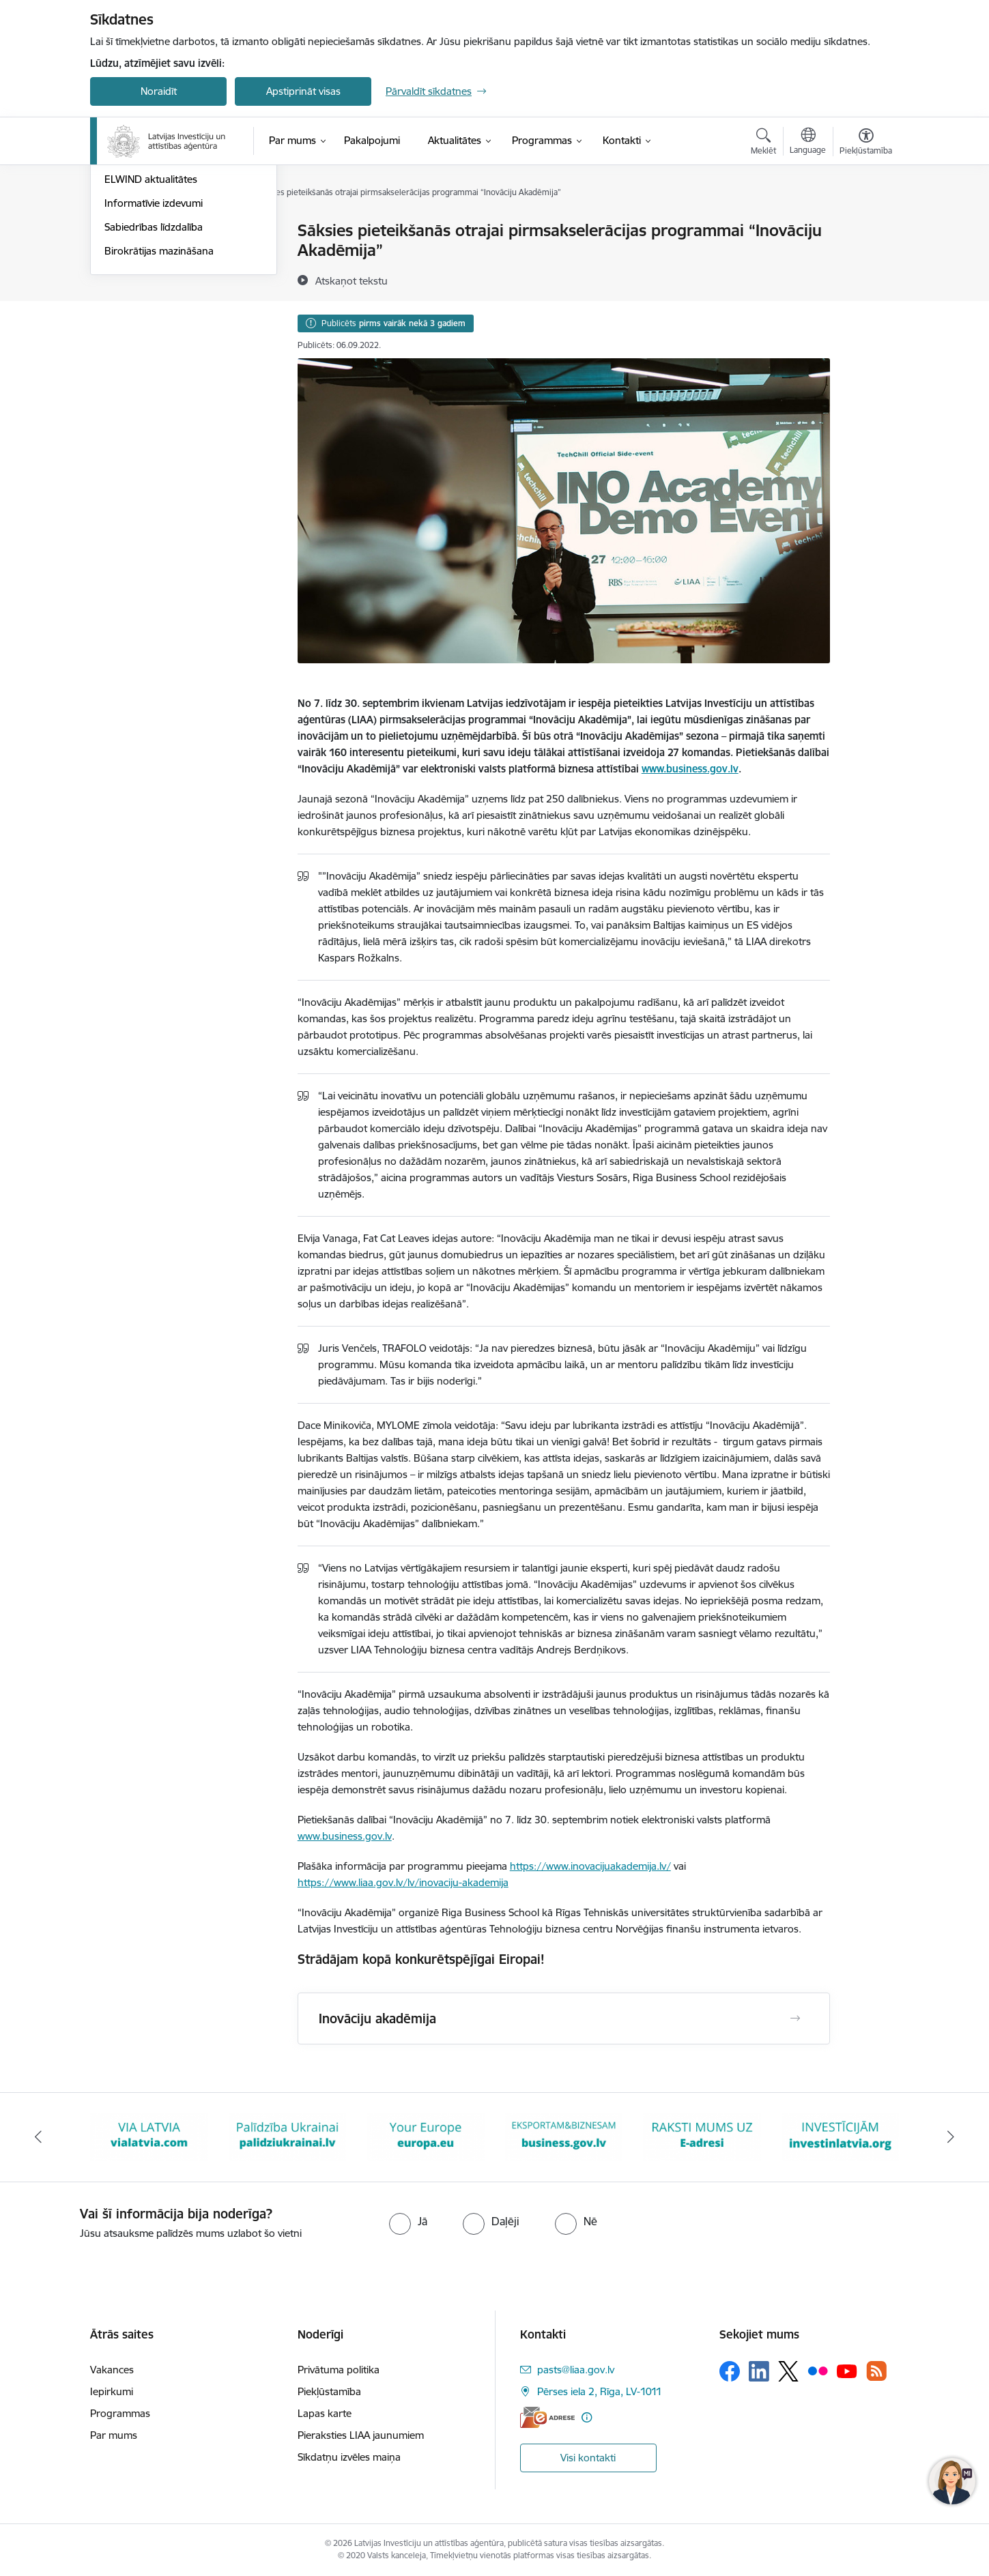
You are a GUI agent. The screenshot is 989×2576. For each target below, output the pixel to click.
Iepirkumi (111, 2391)
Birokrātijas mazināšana (159, 397)
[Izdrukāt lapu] (865, 225)
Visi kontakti (588, 2457)
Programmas (120, 2413)
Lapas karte (325, 2413)
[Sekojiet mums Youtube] (847, 2370)
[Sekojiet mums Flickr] (817, 2370)
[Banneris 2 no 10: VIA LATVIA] (149, 2136)
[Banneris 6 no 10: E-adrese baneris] (702, 2136)
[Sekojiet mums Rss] (876, 2371)
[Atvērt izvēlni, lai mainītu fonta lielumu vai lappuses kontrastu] (866, 143)
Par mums (113, 2435)
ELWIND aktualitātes (150, 326)
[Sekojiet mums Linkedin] (759, 2371)
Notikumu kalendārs (150, 231)
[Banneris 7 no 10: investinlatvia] (841, 2136)
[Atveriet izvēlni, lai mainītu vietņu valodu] (808, 142)
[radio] (408, 2221)
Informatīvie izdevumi (153, 349)
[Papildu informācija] (587, 2417)
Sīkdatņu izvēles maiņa (349, 2456)
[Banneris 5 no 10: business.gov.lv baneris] (564, 2136)
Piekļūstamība (329, 2391)
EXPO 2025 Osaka (146, 302)
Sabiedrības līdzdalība (153, 373)
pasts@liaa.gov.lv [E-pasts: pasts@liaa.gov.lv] (575, 2369)
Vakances (112, 2369)
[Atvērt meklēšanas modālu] (763, 143)
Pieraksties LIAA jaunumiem (361, 2435)
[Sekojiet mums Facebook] (729, 2371)
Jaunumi (123, 254)
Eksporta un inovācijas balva (169, 278)
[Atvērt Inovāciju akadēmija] (795, 2018)
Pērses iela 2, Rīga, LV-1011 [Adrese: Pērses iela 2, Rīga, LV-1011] (599, 2391)
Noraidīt (159, 91)
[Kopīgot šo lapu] (865, 259)
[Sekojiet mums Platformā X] (788, 2371)
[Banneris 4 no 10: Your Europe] (426, 2136)
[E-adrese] (547, 2417)
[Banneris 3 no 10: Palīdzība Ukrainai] (288, 2136)
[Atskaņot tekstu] (351, 280)
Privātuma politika (338, 2369)
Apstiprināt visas (303, 91)
